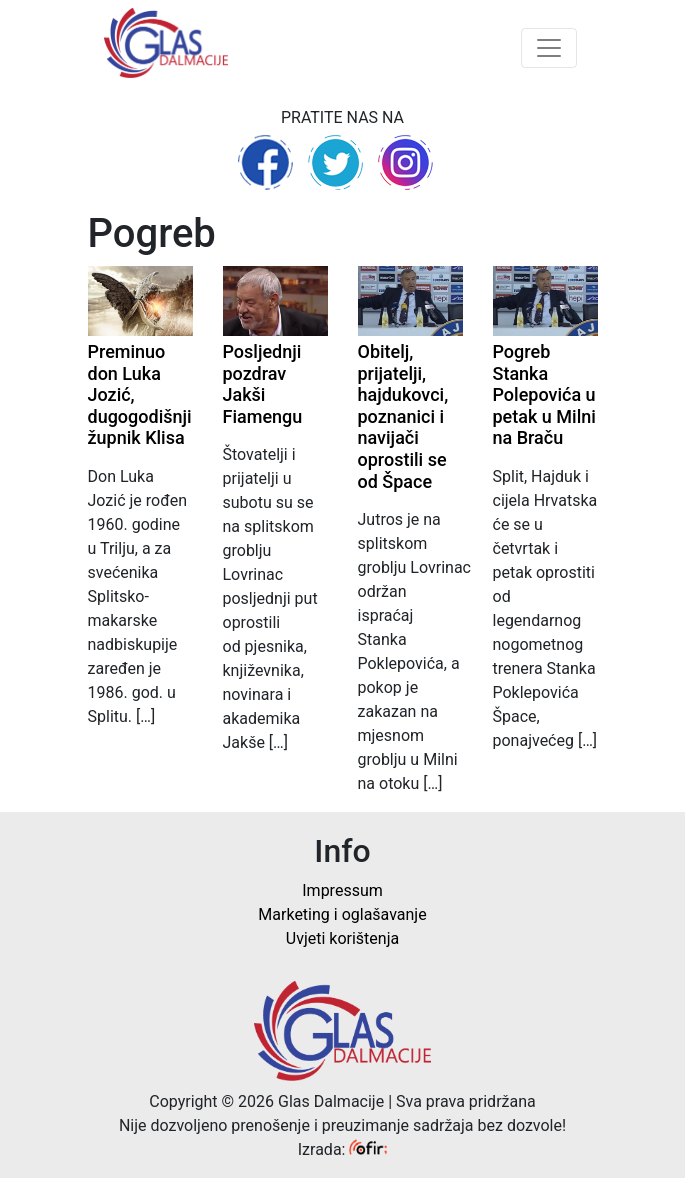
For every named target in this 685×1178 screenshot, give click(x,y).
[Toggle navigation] (549, 48)
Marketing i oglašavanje (342, 914)
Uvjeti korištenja (342, 938)
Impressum (342, 890)
